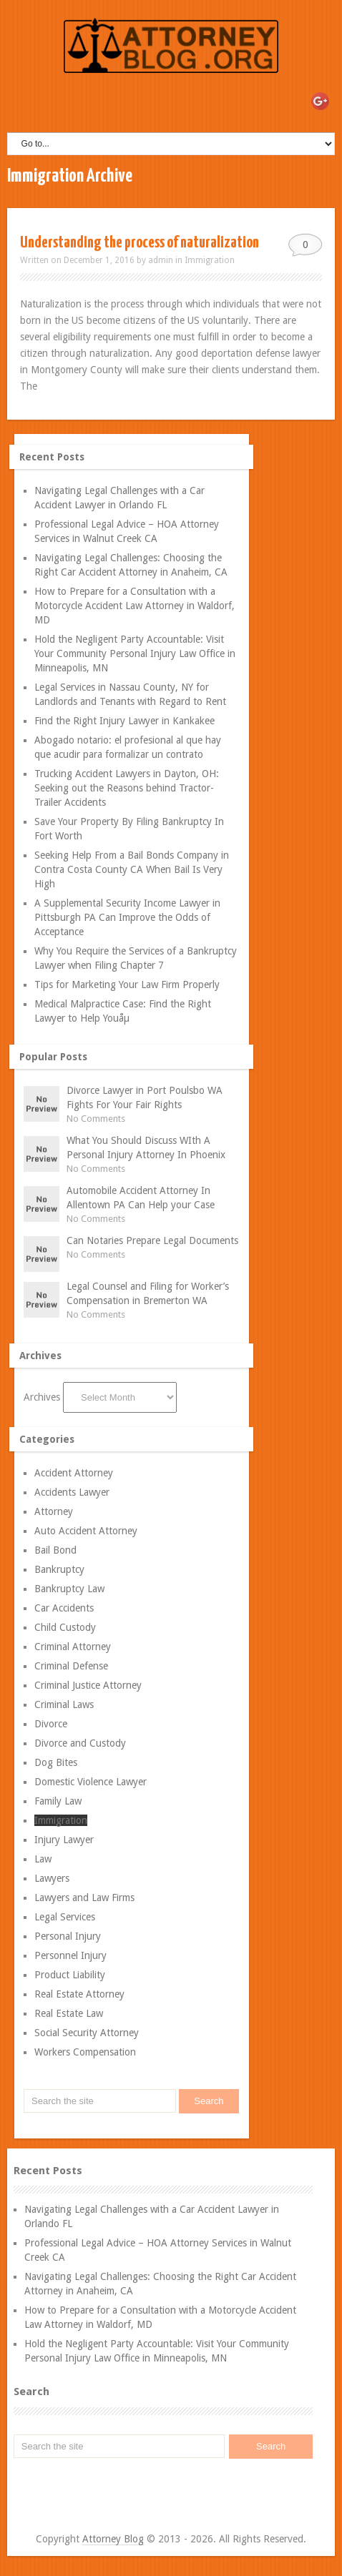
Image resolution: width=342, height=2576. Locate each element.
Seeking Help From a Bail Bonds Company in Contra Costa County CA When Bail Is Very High (131, 869)
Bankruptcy (59, 1569)
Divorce (50, 1723)
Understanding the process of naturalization (139, 243)
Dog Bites (55, 1762)
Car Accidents (64, 1608)
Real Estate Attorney (79, 1994)
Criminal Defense (71, 1666)
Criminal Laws (64, 1704)
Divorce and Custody (80, 1743)
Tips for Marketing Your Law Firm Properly (127, 984)
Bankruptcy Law (69, 1588)
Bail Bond (55, 1550)
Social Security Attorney (86, 2032)
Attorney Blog (113, 2539)
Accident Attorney (73, 1473)
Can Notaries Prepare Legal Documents (152, 1240)
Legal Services (64, 1917)
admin (160, 260)
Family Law (58, 1801)
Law (43, 1859)
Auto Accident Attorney (85, 1530)
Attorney (53, 1511)
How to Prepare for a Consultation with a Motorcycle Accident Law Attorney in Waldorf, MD (134, 606)
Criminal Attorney (72, 1646)
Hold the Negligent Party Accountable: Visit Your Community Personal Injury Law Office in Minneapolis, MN (134, 653)
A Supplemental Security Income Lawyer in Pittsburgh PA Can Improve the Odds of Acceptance (127, 917)
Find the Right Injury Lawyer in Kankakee (124, 720)
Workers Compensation (85, 2052)
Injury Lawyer (64, 1839)
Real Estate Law (68, 2013)
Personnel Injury (70, 1955)
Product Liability (69, 1974)
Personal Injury (67, 1936)
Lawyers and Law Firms (84, 1897)
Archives (42, 1397)
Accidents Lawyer (71, 1492)
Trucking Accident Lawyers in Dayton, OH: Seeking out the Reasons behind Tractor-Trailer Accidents (126, 788)
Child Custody (65, 1627)
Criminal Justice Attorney (88, 1685)
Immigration (210, 260)
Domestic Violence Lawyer (90, 1781)
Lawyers (51, 1878)
